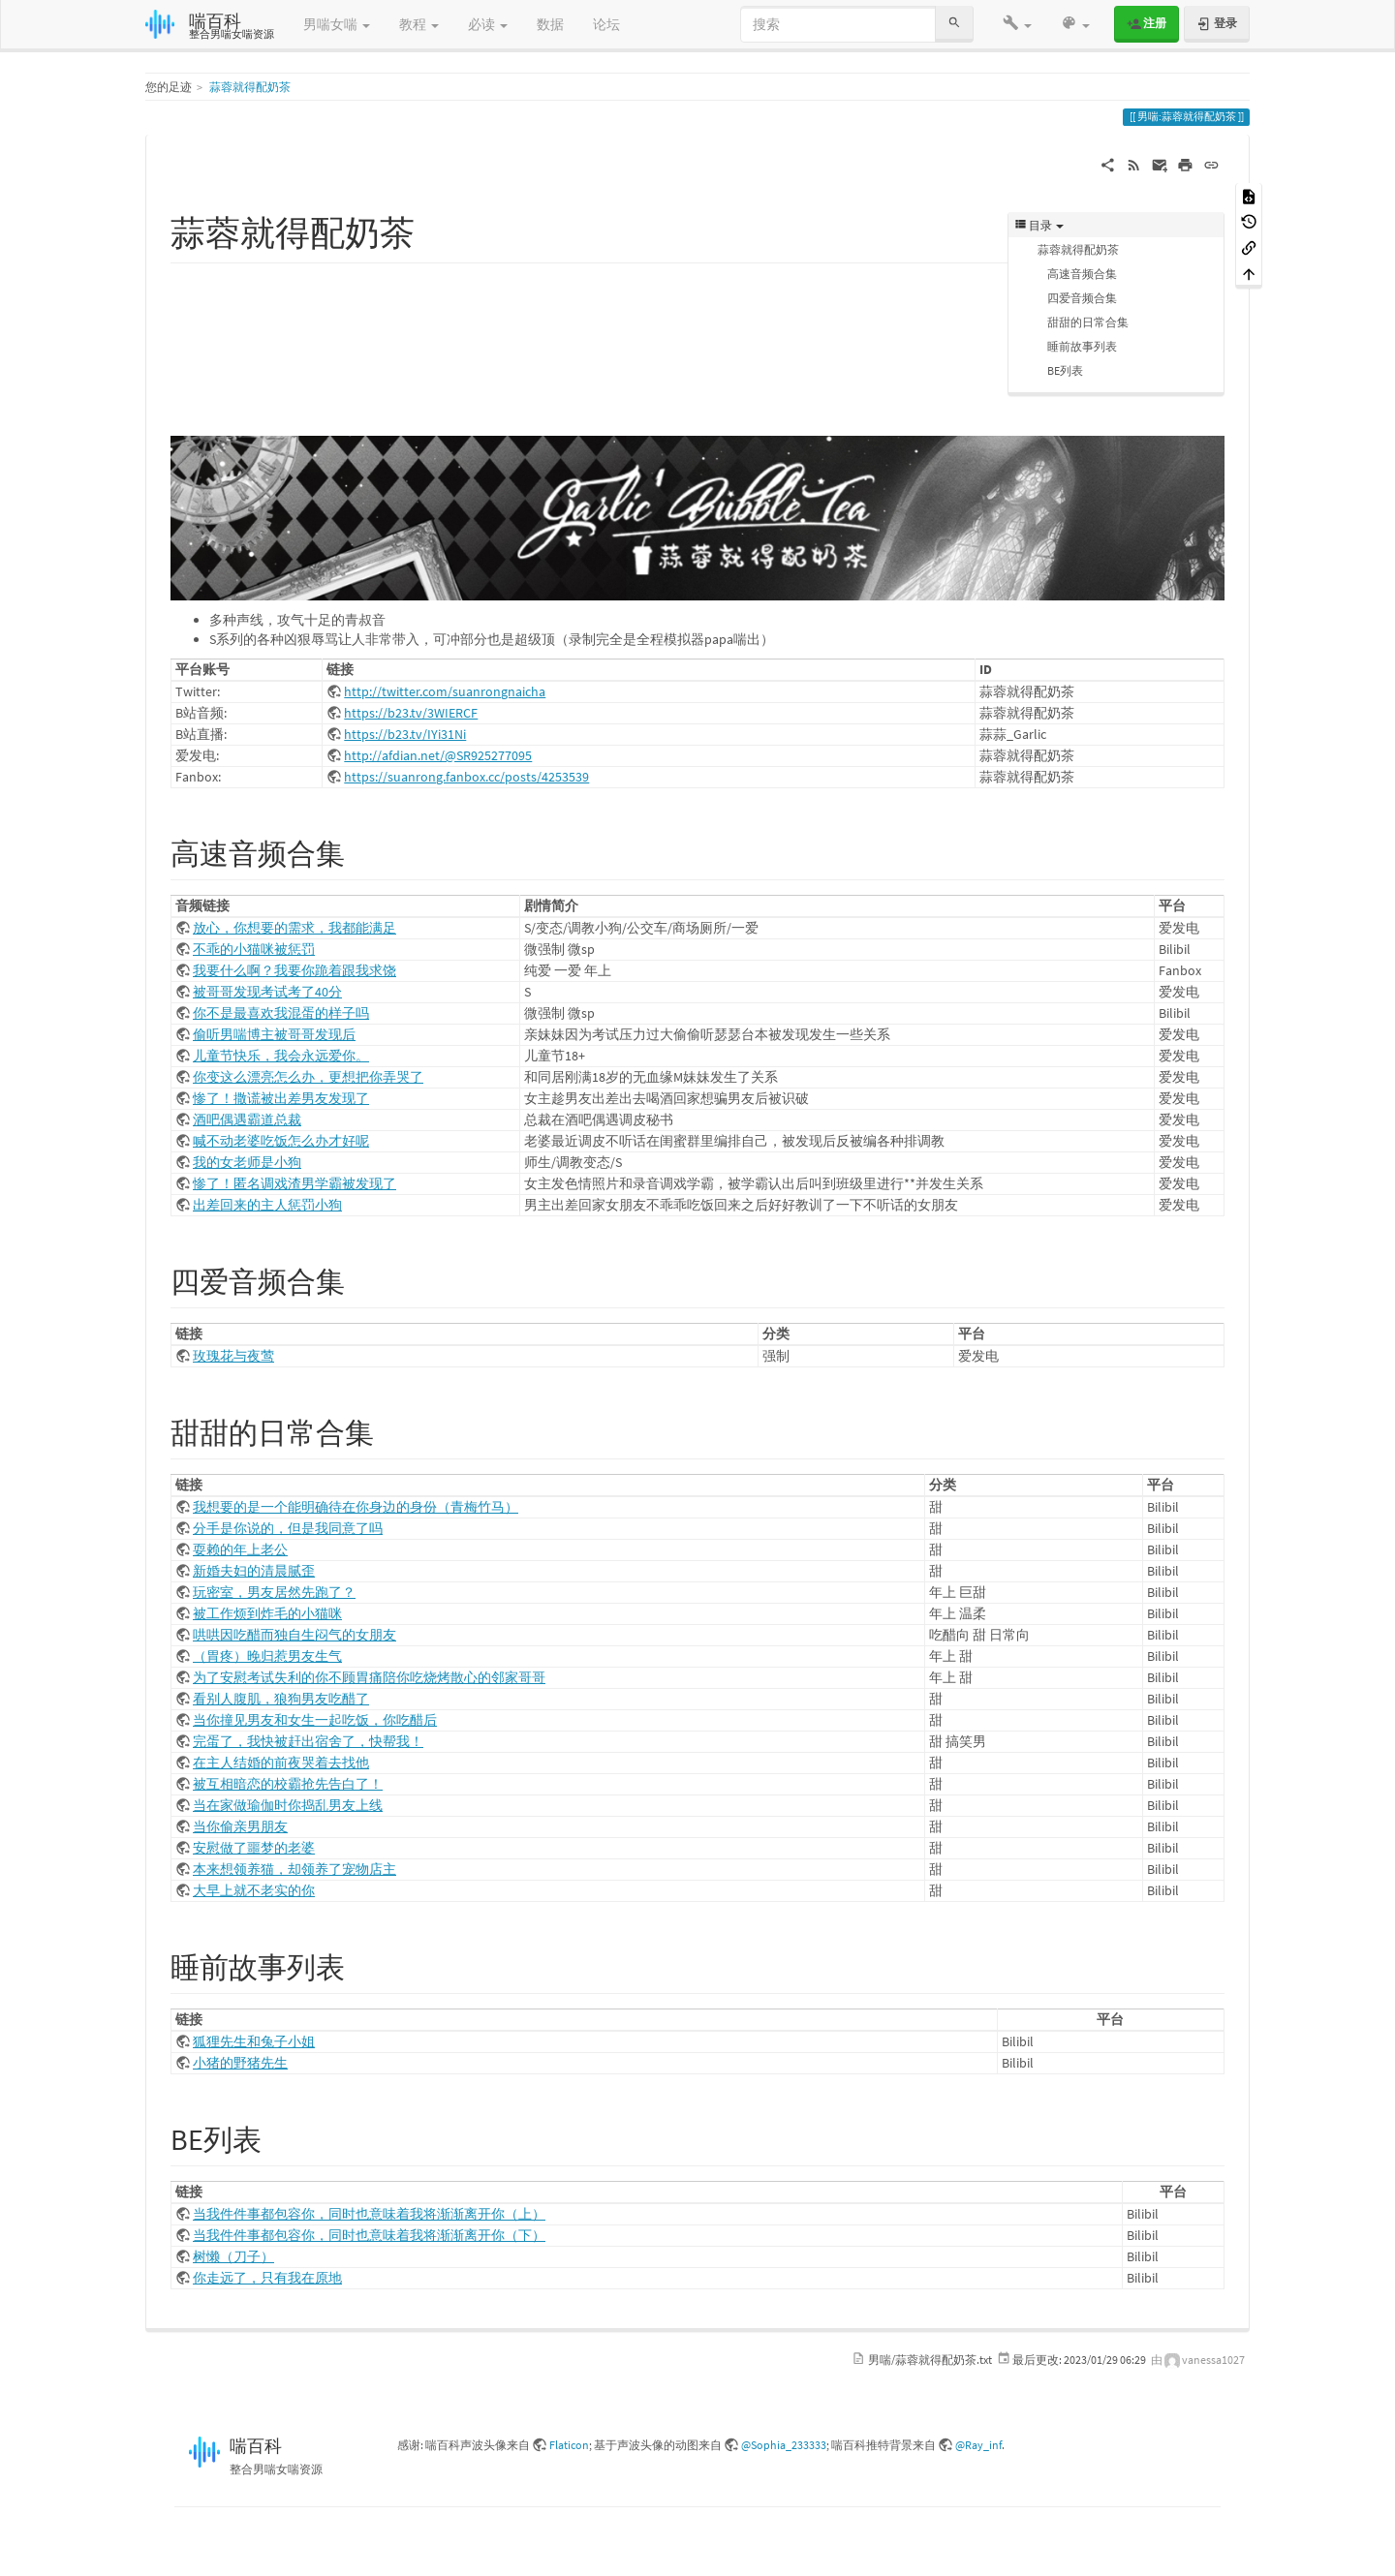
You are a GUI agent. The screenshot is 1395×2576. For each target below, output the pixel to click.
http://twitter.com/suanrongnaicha (444, 691)
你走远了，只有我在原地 (267, 2277)
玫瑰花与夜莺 (233, 1356)
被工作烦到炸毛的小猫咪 (267, 1613)
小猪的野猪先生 (240, 2062)
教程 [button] (419, 24)
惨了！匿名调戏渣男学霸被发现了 (294, 1183)
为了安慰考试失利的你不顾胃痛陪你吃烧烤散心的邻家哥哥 (369, 1677)
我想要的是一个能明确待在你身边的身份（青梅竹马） (355, 1507)
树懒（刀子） (233, 2256)
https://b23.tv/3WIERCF (411, 712)
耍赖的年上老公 (240, 1549)
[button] (1017, 24)
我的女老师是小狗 (247, 1162)
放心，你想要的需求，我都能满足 (294, 927)
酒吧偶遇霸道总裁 (247, 1119)
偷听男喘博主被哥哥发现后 (274, 1034)
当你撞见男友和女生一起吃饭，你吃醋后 (315, 1720)
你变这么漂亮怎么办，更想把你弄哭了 (308, 1077)
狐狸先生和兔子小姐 (254, 2041)
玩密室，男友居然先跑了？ (274, 1592)
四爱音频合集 (1082, 298)
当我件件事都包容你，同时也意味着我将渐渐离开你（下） (369, 2235)
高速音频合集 (1082, 273)
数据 (550, 24)
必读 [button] (488, 24)
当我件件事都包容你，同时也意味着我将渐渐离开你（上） (369, 2214)
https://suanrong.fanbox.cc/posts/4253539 (466, 776)
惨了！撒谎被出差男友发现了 (281, 1098)
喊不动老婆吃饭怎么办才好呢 (281, 1141)
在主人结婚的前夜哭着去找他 (281, 1762)
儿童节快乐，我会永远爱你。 (281, 1055)
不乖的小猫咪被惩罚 (254, 949)
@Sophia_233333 (783, 2445)
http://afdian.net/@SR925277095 (438, 755)
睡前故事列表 (1082, 346)
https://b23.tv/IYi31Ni (405, 734)
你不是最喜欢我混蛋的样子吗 (281, 1013)
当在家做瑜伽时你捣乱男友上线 (288, 1805)
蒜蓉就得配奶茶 (250, 86)
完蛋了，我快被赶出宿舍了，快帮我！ (308, 1741)
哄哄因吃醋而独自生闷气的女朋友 (294, 1634)
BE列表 (1065, 370)
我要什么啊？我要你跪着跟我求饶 (294, 970)
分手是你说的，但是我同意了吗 (288, 1528)
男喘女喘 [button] (336, 24)
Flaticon (569, 2445)
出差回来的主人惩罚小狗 (267, 1204)
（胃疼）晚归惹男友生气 (267, 1656)
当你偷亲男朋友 (240, 1826)
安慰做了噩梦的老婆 (254, 1847)
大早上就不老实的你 (254, 1890)
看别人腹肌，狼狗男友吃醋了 (281, 1698)
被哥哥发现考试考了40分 (267, 991)
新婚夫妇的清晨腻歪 (254, 1570)
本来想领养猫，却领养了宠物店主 (294, 1869)
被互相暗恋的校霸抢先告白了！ (288, 1784)
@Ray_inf (978, 2445)
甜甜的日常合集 (1088, 322)
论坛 (606, 24)
